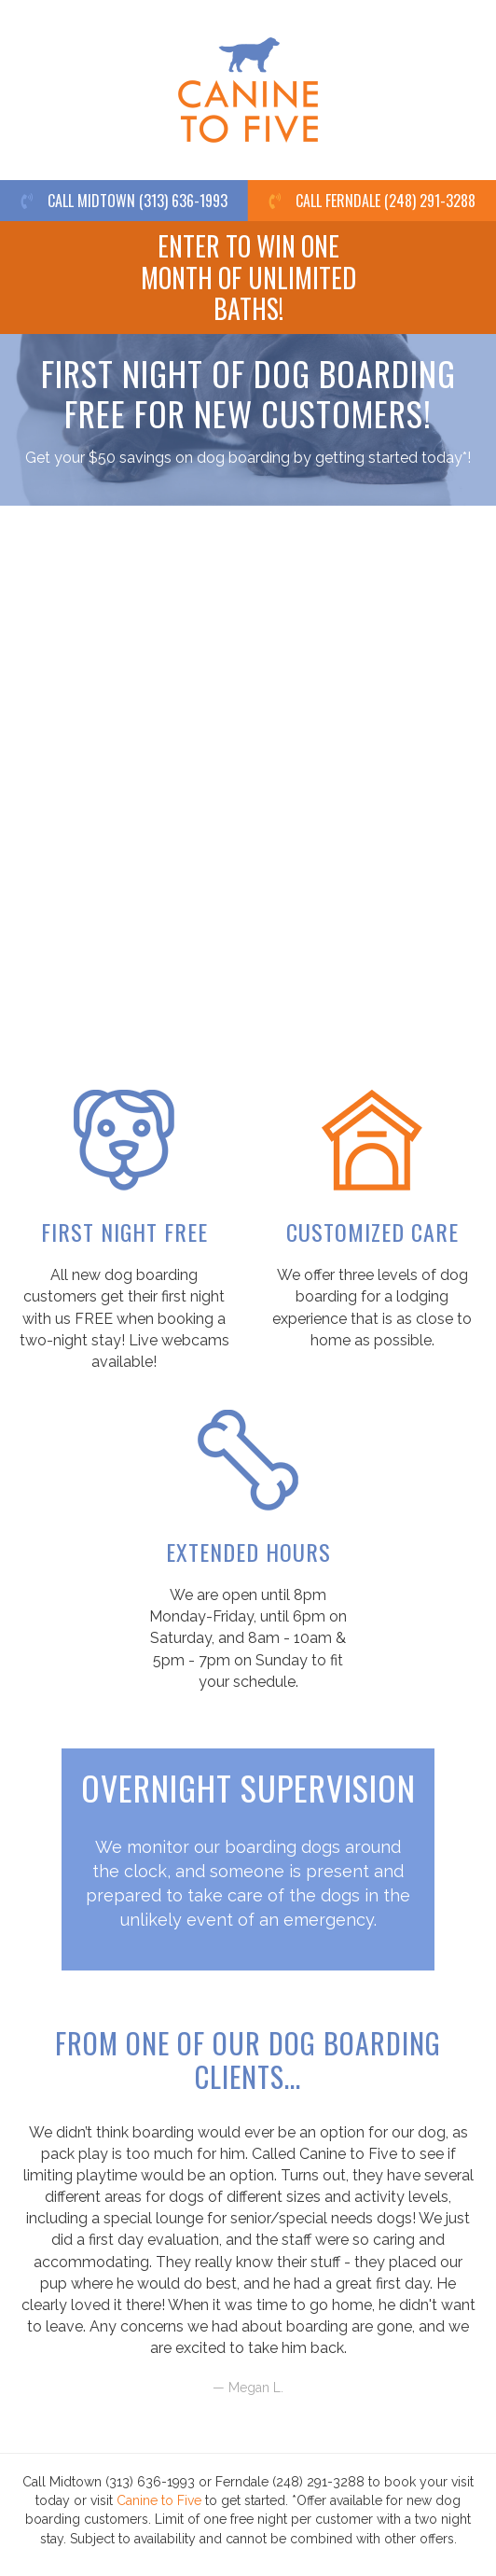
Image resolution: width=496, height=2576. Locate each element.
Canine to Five (159, 2500)
